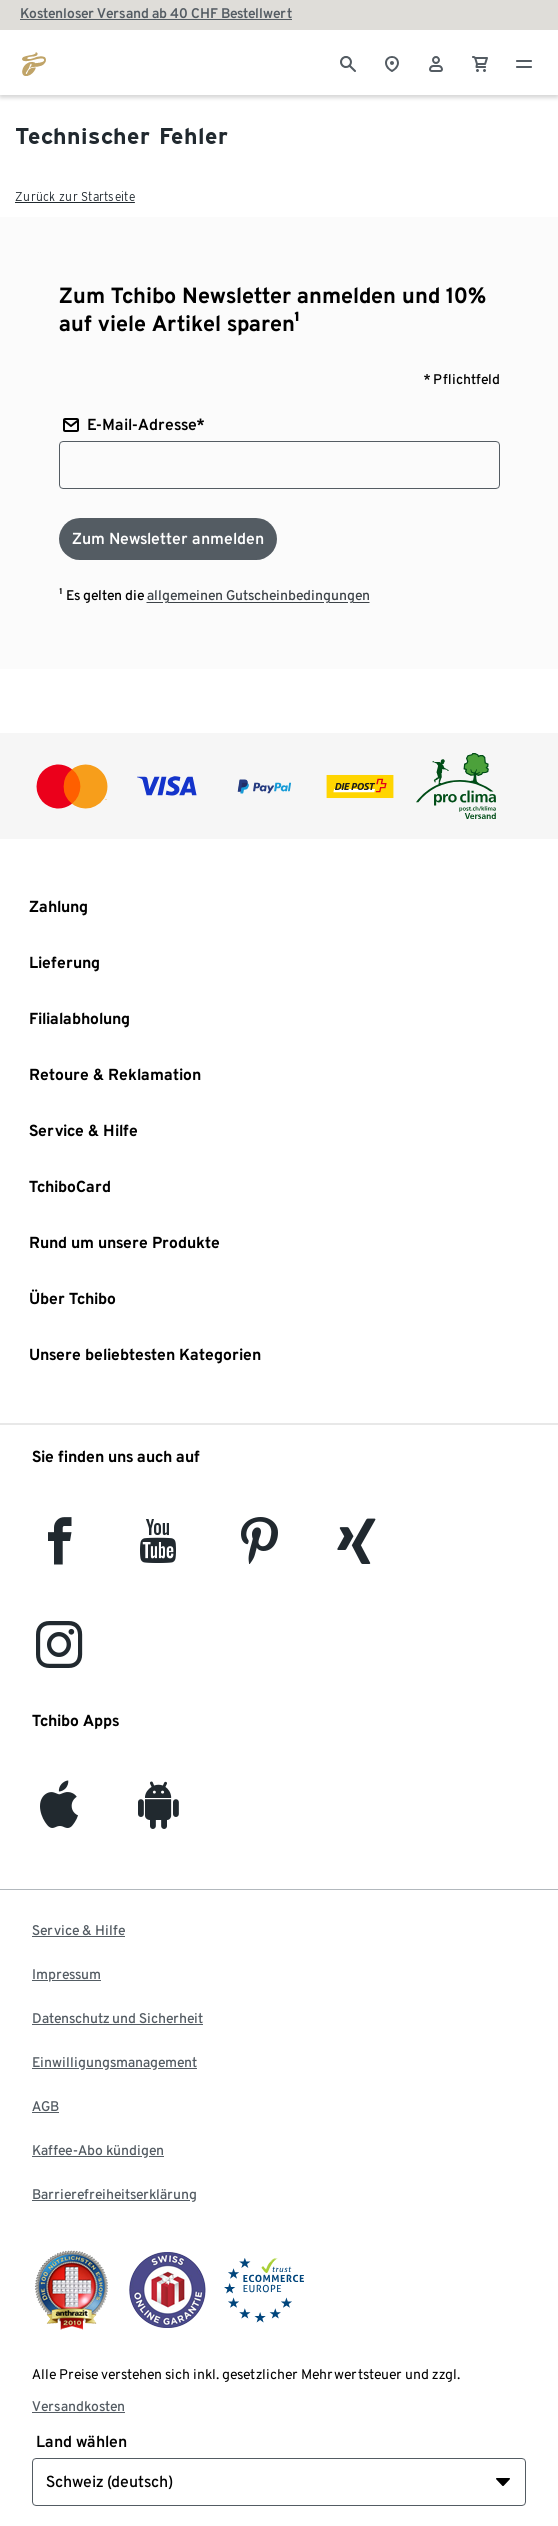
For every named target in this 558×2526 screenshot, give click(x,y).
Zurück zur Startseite (75, 196)
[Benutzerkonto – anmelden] (436, 62)
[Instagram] (59, 1656)
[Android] (158, 1816)
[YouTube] (159, 1552)
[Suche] (348, 62)
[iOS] (59, 1816)
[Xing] (357, 1552)
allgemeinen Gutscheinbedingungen (258, 595)
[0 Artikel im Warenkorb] (480, 62)
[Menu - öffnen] (524, 62)
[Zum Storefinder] (392, 62)
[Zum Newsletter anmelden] (168, 539)
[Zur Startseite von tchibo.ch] (34, 62)
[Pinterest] (258, 1552)
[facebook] (59, 1552)
